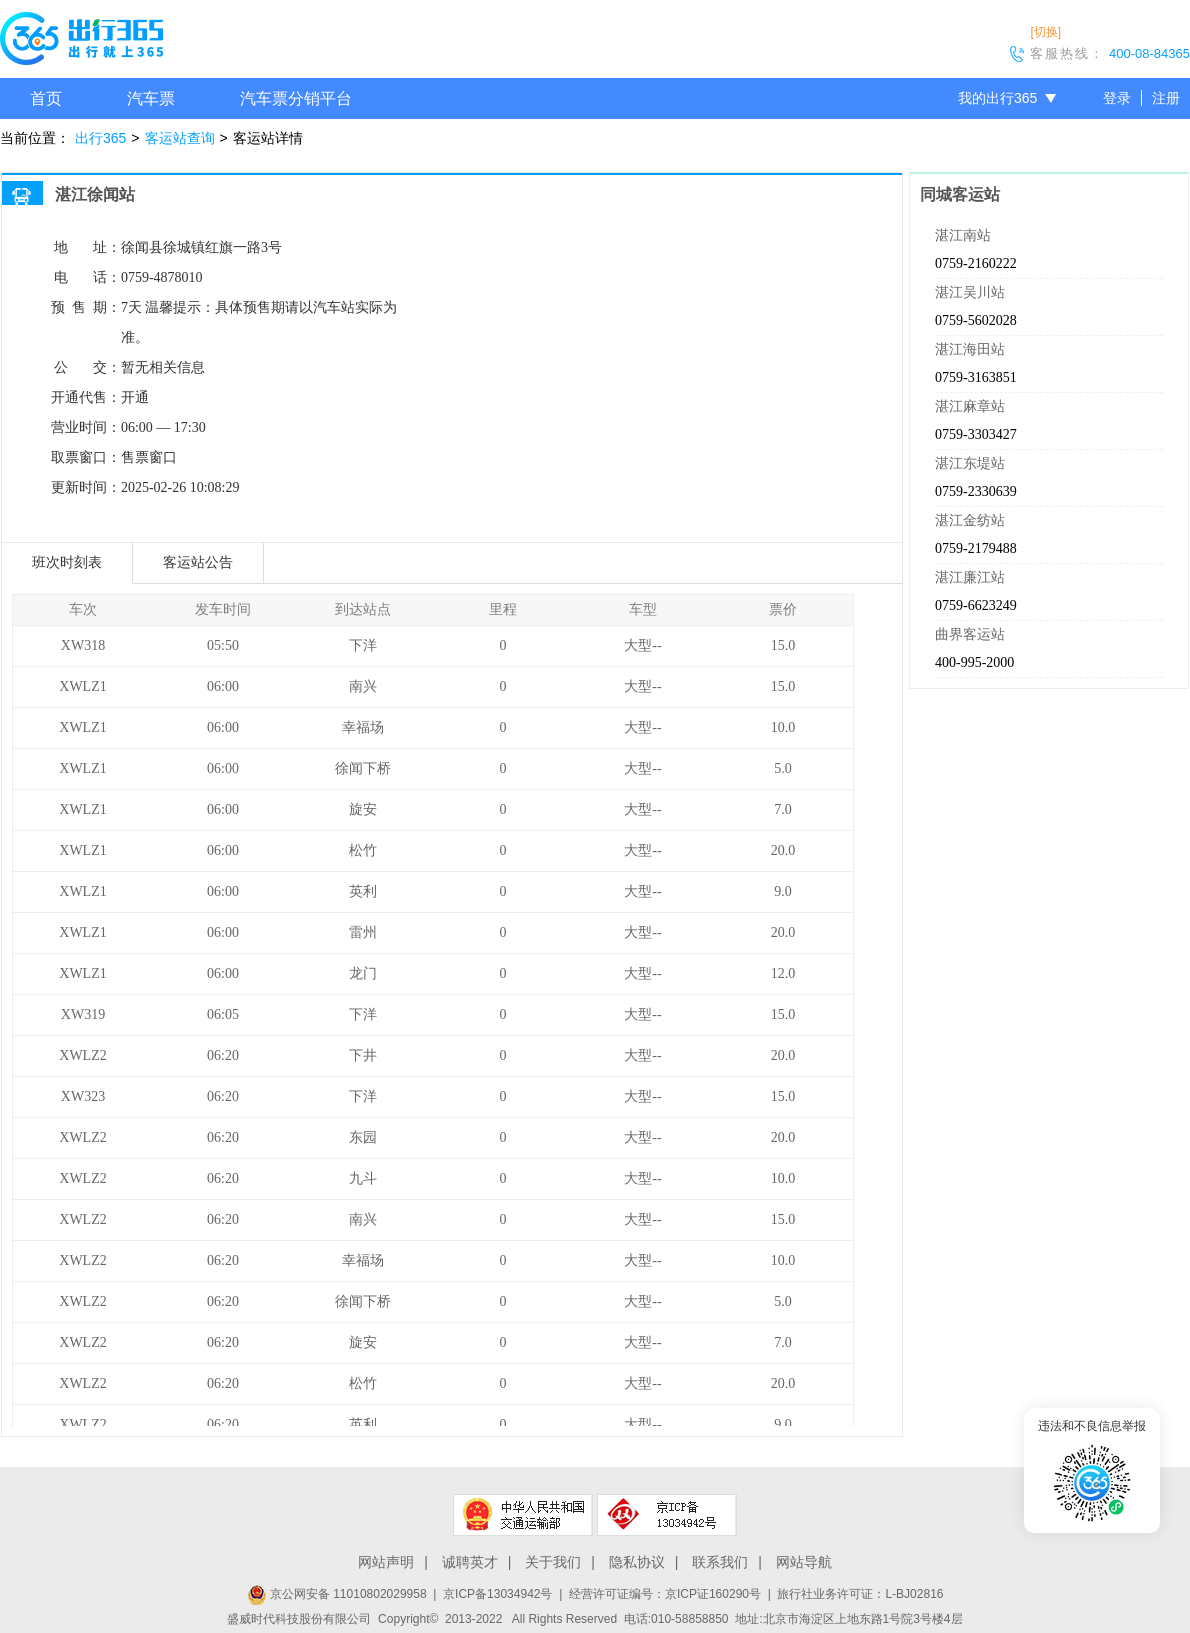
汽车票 (151, 98)
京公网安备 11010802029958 (337, 1594)
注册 (1166, 98)
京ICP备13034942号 (497, 1594)
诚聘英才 (470, 1562)
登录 (1117, 98)
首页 (46, 98)
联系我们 (720, 1562)
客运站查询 (180, 138)
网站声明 (386, 1562)
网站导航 (804, 1562)
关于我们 (553, 1562)
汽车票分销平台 (296, 98)
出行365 (100, 138)
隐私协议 (637, 1562)
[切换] (1045, 32)
